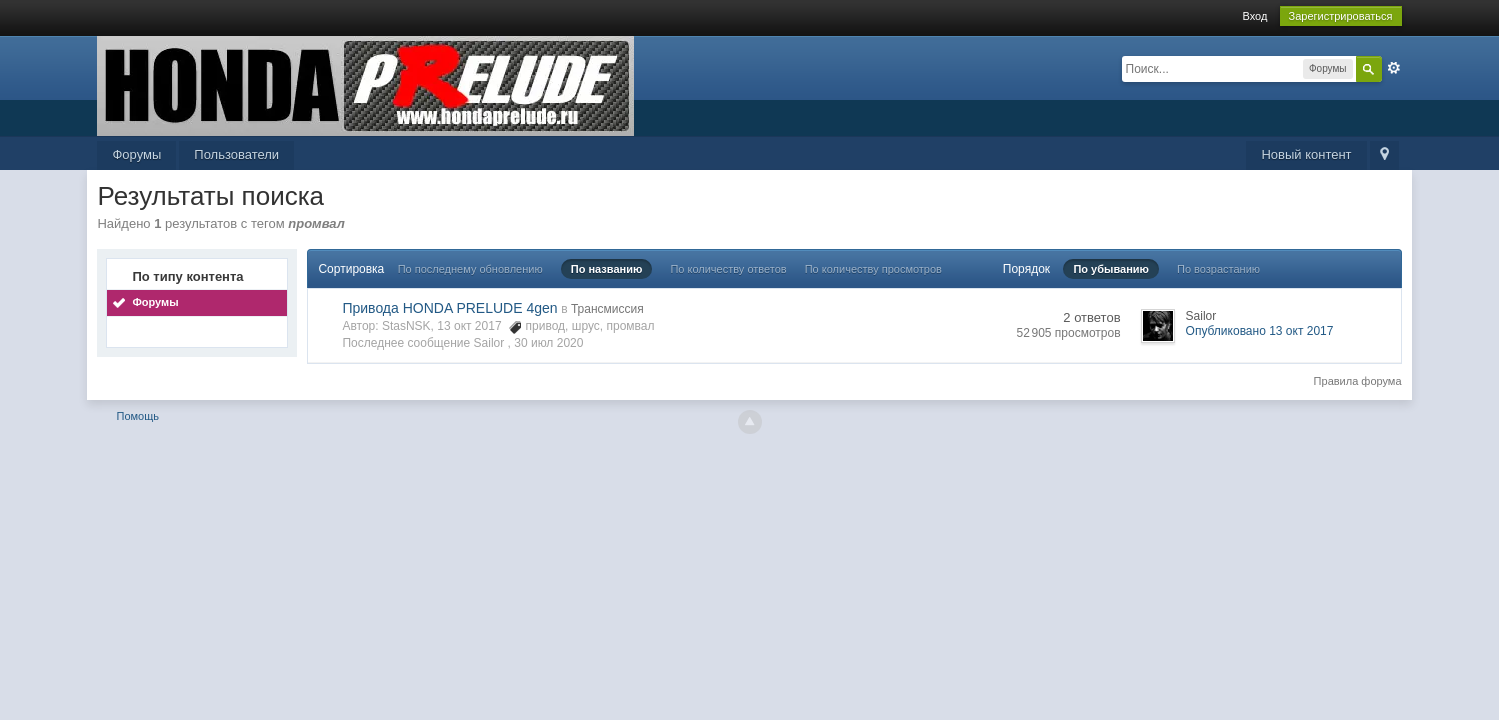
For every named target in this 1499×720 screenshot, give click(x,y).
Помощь (138, 416)
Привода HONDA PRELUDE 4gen (449, 308)
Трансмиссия (607, 309)
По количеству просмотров (873, 269)
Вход (1254, 16)
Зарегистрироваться (1341, 16)
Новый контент (1306, 154)
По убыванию (1111, 269)
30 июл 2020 (548, 343)
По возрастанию (1218, 269)
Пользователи (236, 154)
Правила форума (1358, 381)
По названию (607, 269)
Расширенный (1394, 68)
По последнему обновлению (470, 269)
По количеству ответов (728, 269)
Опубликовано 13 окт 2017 (1260, 331)
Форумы (136, 154)
